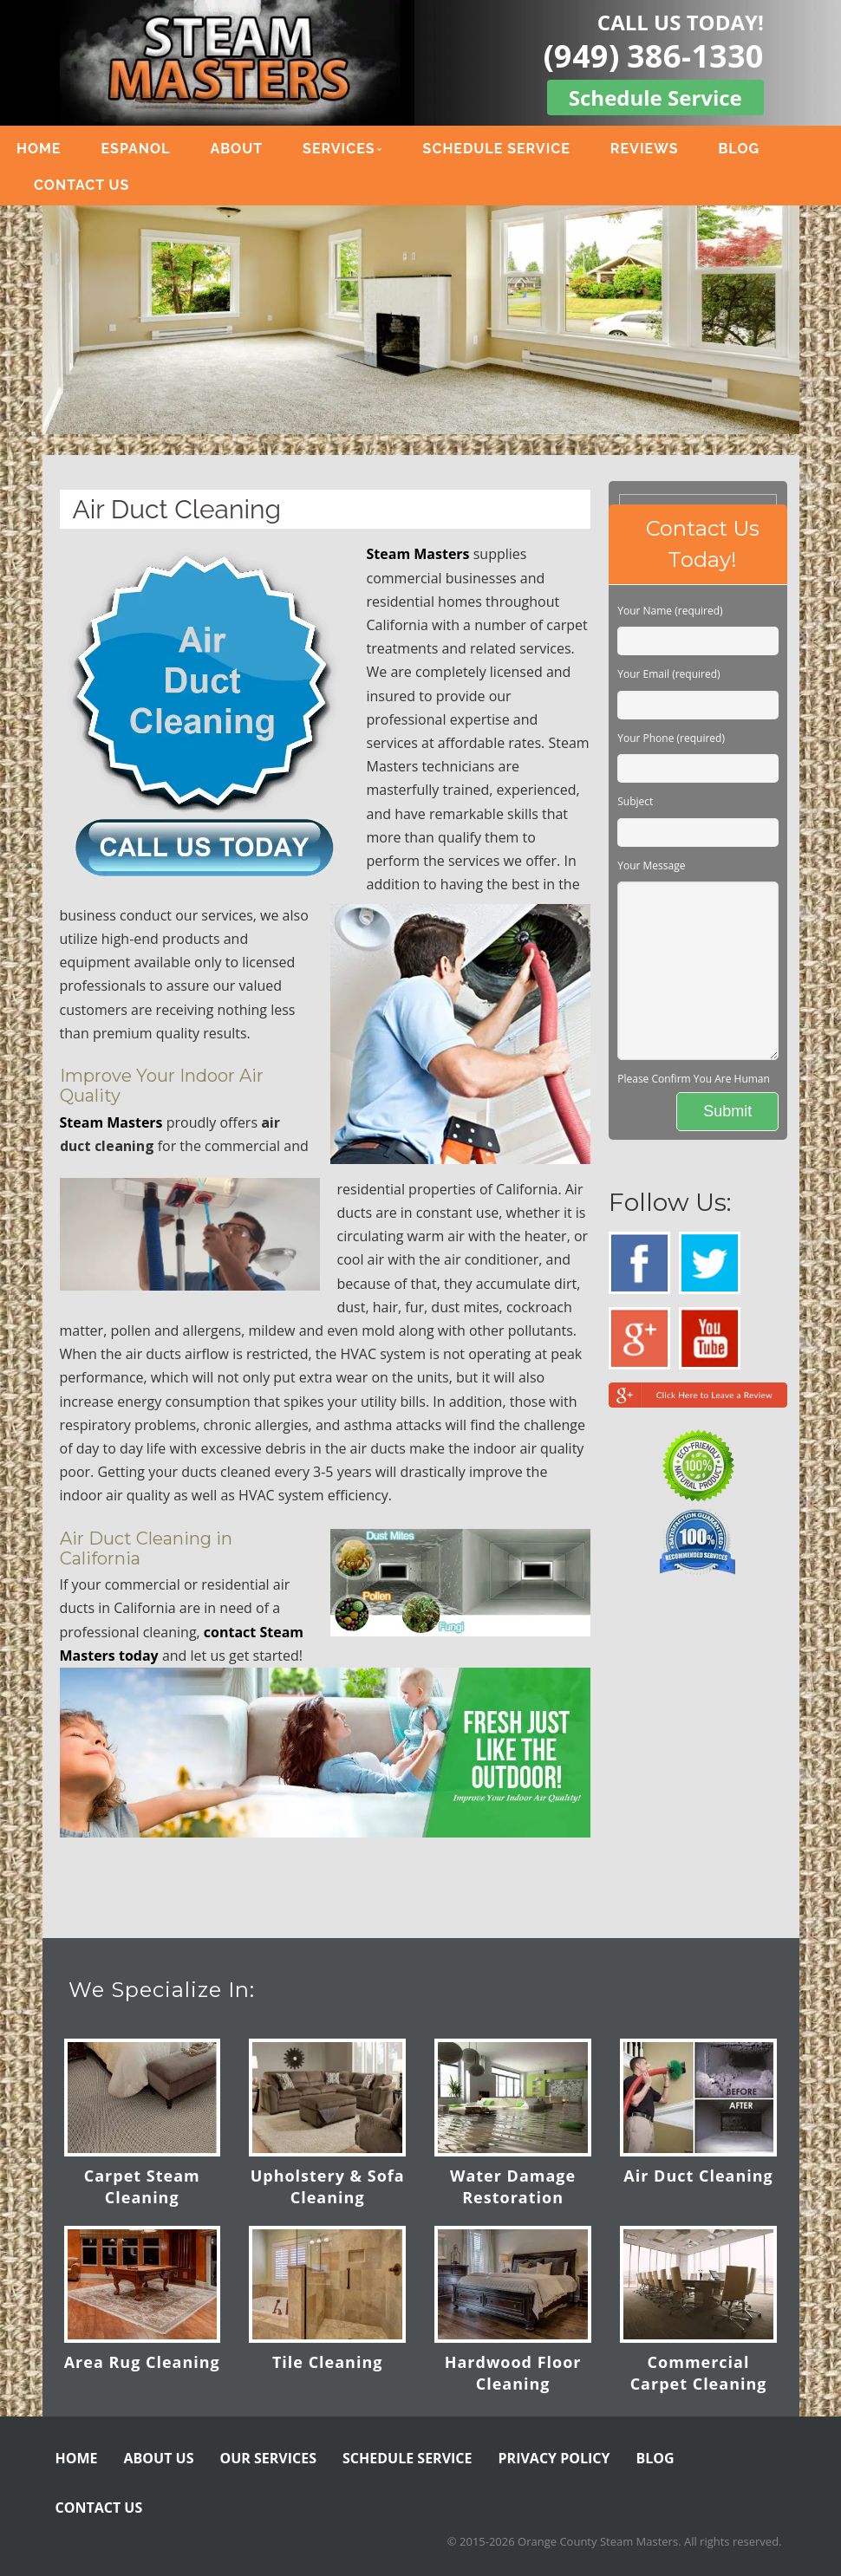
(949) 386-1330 (654, 56)
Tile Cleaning (327, 2362)
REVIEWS (644, 148)
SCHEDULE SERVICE (496, 148)
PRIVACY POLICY (554, 2458)
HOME (38, 148)
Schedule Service (655, 97)
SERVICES (339, 148)
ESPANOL (135, 148)
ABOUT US (159, 2458)
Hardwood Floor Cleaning (513, 2373)
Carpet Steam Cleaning (142, 2186)
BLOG (739, 148)
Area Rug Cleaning (142, 2362)
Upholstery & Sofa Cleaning (328, 2186)
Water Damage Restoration (513, 2186)
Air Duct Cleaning (698, 2175)
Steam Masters (418, 553)
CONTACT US (81, 185)
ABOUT (236, 148)
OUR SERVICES (267, 2458)
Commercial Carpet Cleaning (698, 2373)
